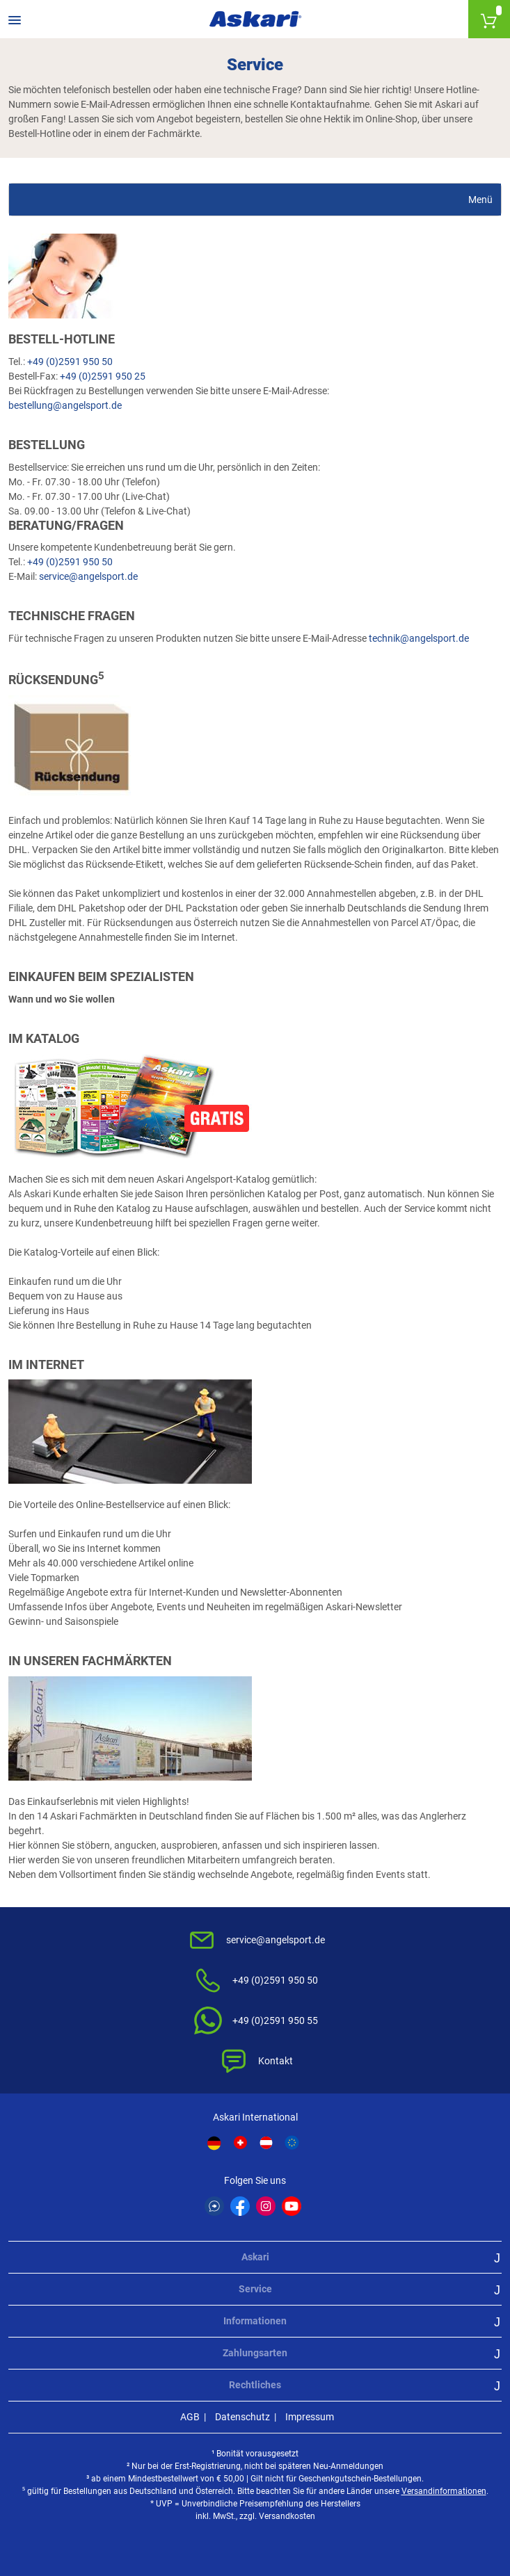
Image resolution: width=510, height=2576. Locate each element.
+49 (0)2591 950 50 (70, 361)
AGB (190, 2416)
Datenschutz (242, 2416)
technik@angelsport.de (419, 638)
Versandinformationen (443, 2491)
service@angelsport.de (88, 576)
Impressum (309, 2416)
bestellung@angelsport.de (65, 405)
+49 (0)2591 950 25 (102, 376)
